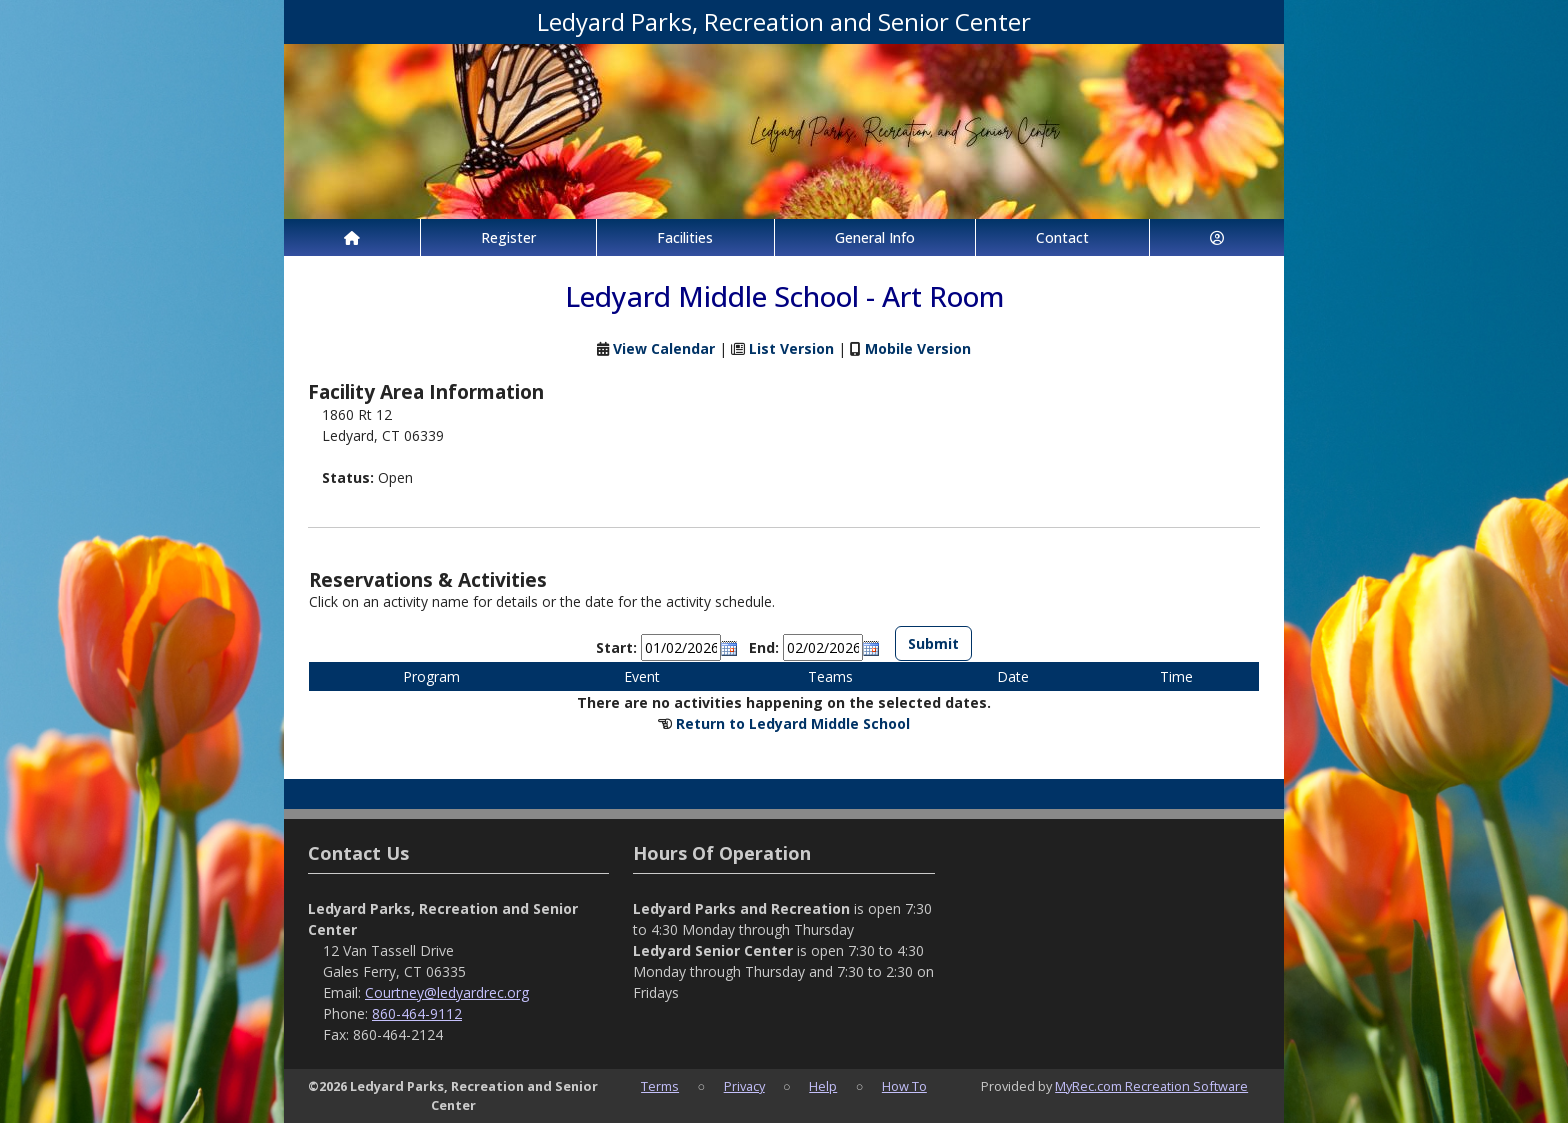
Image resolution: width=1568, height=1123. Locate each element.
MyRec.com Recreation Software (1151, 1086)
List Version (791, 348)
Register (508, 237)
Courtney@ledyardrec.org (447, 992)
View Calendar (664, 348)
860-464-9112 (417, 1013)
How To (904, 1086)
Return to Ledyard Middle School (793, 723)
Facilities (685, 237)
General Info (875, 237)
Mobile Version (918, 348)
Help (823, 1086)
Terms (660, 1086)
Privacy (744, 1086)
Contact (1062, 237)
